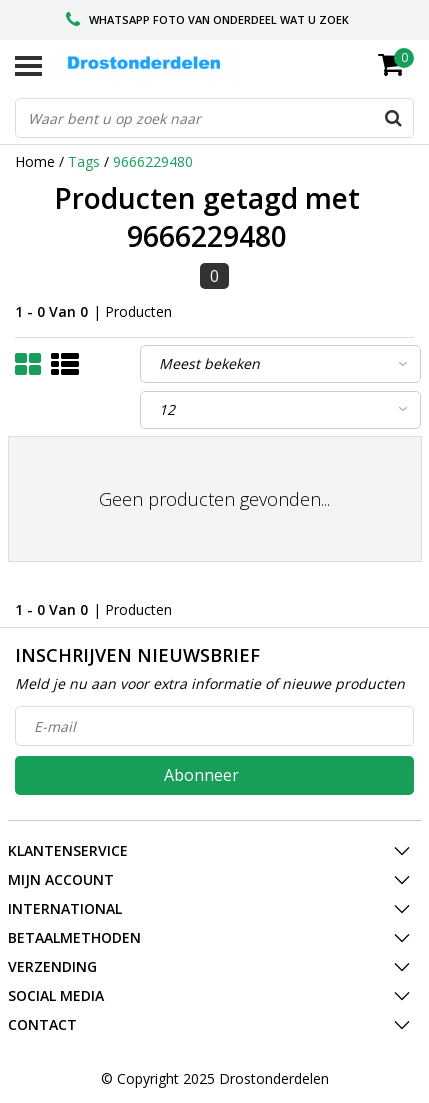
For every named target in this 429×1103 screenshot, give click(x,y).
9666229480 (153, 161)
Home (35, 161)
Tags (84, 161)
